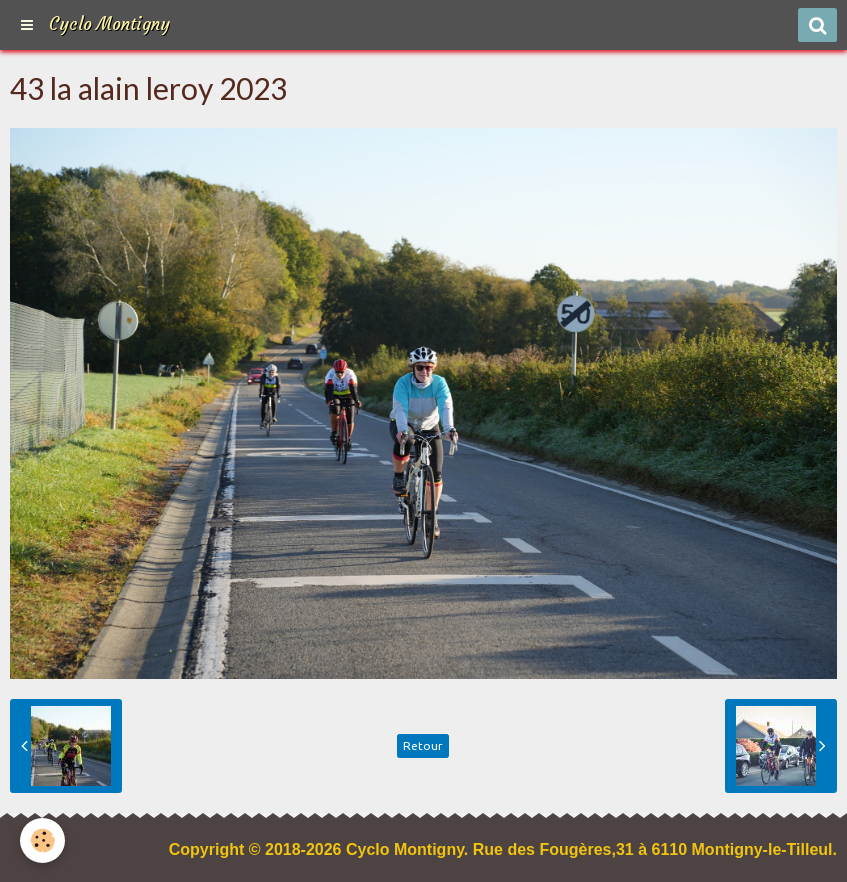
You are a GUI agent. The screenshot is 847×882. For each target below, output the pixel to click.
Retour (423, 745)
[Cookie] (42, 840)
